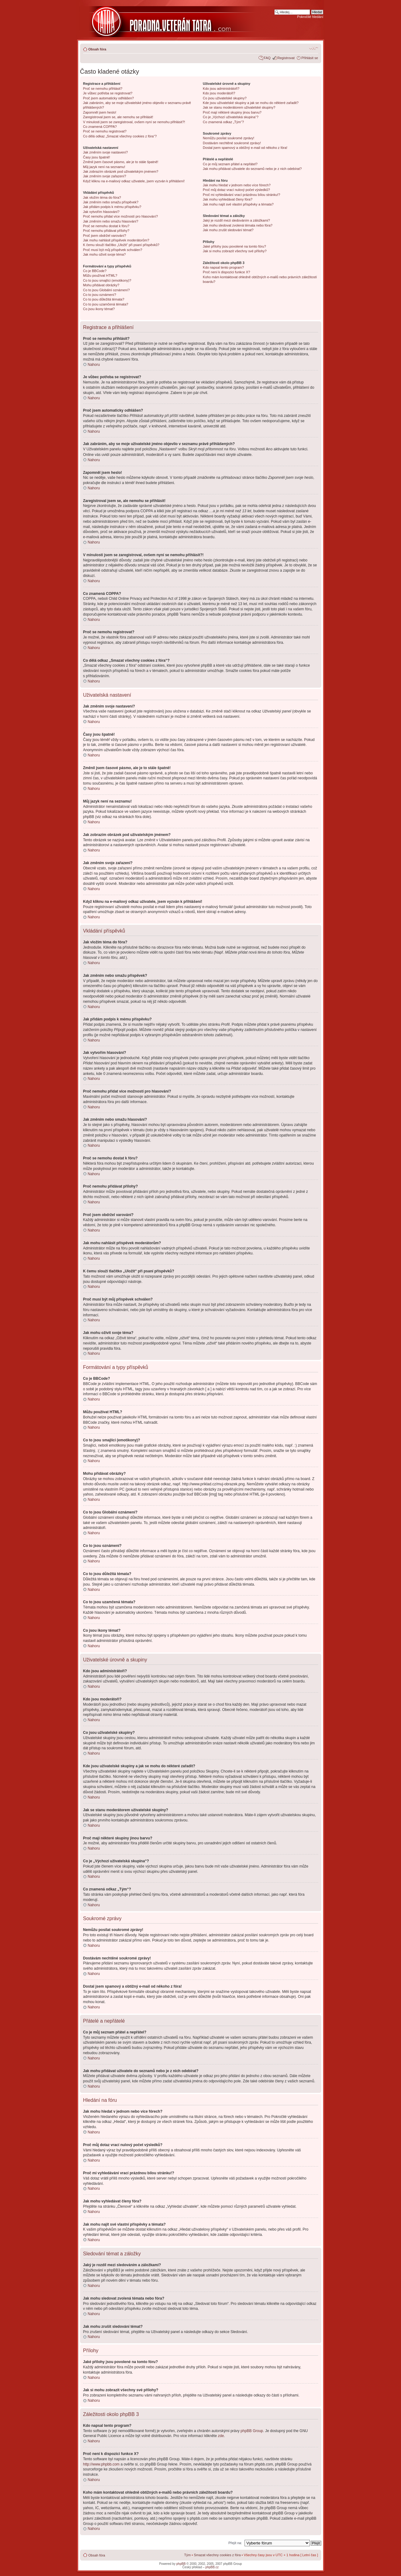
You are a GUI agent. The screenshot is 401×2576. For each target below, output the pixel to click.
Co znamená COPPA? (100, 126)
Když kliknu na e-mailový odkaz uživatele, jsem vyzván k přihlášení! (134, 181)
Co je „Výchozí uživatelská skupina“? (230, 117)
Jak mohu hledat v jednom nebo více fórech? (237, 185)
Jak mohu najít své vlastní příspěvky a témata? (238, 204)
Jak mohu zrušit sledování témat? (228, 230)
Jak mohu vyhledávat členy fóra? (227, 199)
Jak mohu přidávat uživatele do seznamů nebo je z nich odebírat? (252, 169)
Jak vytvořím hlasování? (101, 212)
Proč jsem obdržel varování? (104, 235)
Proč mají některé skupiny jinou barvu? (232, 112)
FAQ (267, 58)
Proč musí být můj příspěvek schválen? (112, 250)
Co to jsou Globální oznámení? (106, 290)
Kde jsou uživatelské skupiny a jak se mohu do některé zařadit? (250, 103)
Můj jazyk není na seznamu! (104, 167)
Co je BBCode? (95, 271)
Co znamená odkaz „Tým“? (223, 122)
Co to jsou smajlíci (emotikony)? (107, 280)
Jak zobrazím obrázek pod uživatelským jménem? (120, 171)
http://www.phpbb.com (101, 2464)
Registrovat (286, 58)
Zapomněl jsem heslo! (100, 112)
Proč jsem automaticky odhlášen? (108, 98)
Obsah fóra (97, 49)
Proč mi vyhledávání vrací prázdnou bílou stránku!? (241, 195)
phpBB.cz (212, 2567)
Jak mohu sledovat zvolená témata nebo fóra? (237, 225)
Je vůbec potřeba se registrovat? (108, 93)
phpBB (181, 2563)
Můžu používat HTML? (100, 275)
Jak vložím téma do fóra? (102, 197)
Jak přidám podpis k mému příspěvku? (112, 207)
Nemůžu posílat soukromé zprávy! (228, 138)
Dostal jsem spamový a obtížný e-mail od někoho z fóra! (245, 147)
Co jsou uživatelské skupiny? (224, 98)
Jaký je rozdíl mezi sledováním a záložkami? (236, 220)
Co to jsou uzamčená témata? (105, 304)
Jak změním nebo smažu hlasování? (111, 221)
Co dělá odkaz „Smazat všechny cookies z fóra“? (120, 136)
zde (221, 2435)
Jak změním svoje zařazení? (104, 176)
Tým (187, 2555)
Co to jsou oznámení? (99, 295)
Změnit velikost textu (313, 48)
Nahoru (94, 364)
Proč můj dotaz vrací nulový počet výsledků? (236, 190)
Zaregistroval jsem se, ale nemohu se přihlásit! (118, 117)
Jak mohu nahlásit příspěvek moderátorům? (116, 240)
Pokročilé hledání (310, 17)
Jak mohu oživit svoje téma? (104, 254)
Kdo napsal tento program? (223, 267)
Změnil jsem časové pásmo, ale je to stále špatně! (120, 162)
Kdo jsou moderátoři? (219, 93)
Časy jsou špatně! (96, 157)
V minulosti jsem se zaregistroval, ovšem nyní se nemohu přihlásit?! (134, 122)
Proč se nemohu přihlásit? (102, 88)
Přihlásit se (309, 58)
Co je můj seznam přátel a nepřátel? (230, 164)
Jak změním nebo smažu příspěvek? (111, 202)
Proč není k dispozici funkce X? (226, 272)
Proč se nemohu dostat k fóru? (106, 226)
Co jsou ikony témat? (99, 309)
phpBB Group (252, 2430)
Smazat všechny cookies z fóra (217, 2555)
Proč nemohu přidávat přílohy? (106, 230)
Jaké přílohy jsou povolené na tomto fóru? (234, 246)
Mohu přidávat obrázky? (101, 285)
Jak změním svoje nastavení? (105, 152)
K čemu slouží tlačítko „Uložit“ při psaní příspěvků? (121, 245)
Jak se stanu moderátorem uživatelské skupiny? (239, 107)
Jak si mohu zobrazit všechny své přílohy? (235, 251)
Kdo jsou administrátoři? (221, 88)
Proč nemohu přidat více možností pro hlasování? (120, 216)
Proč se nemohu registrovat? (105, 131)
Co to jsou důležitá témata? (103, 299)
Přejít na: (235, 2542)
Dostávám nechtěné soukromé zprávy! (232, 143)
